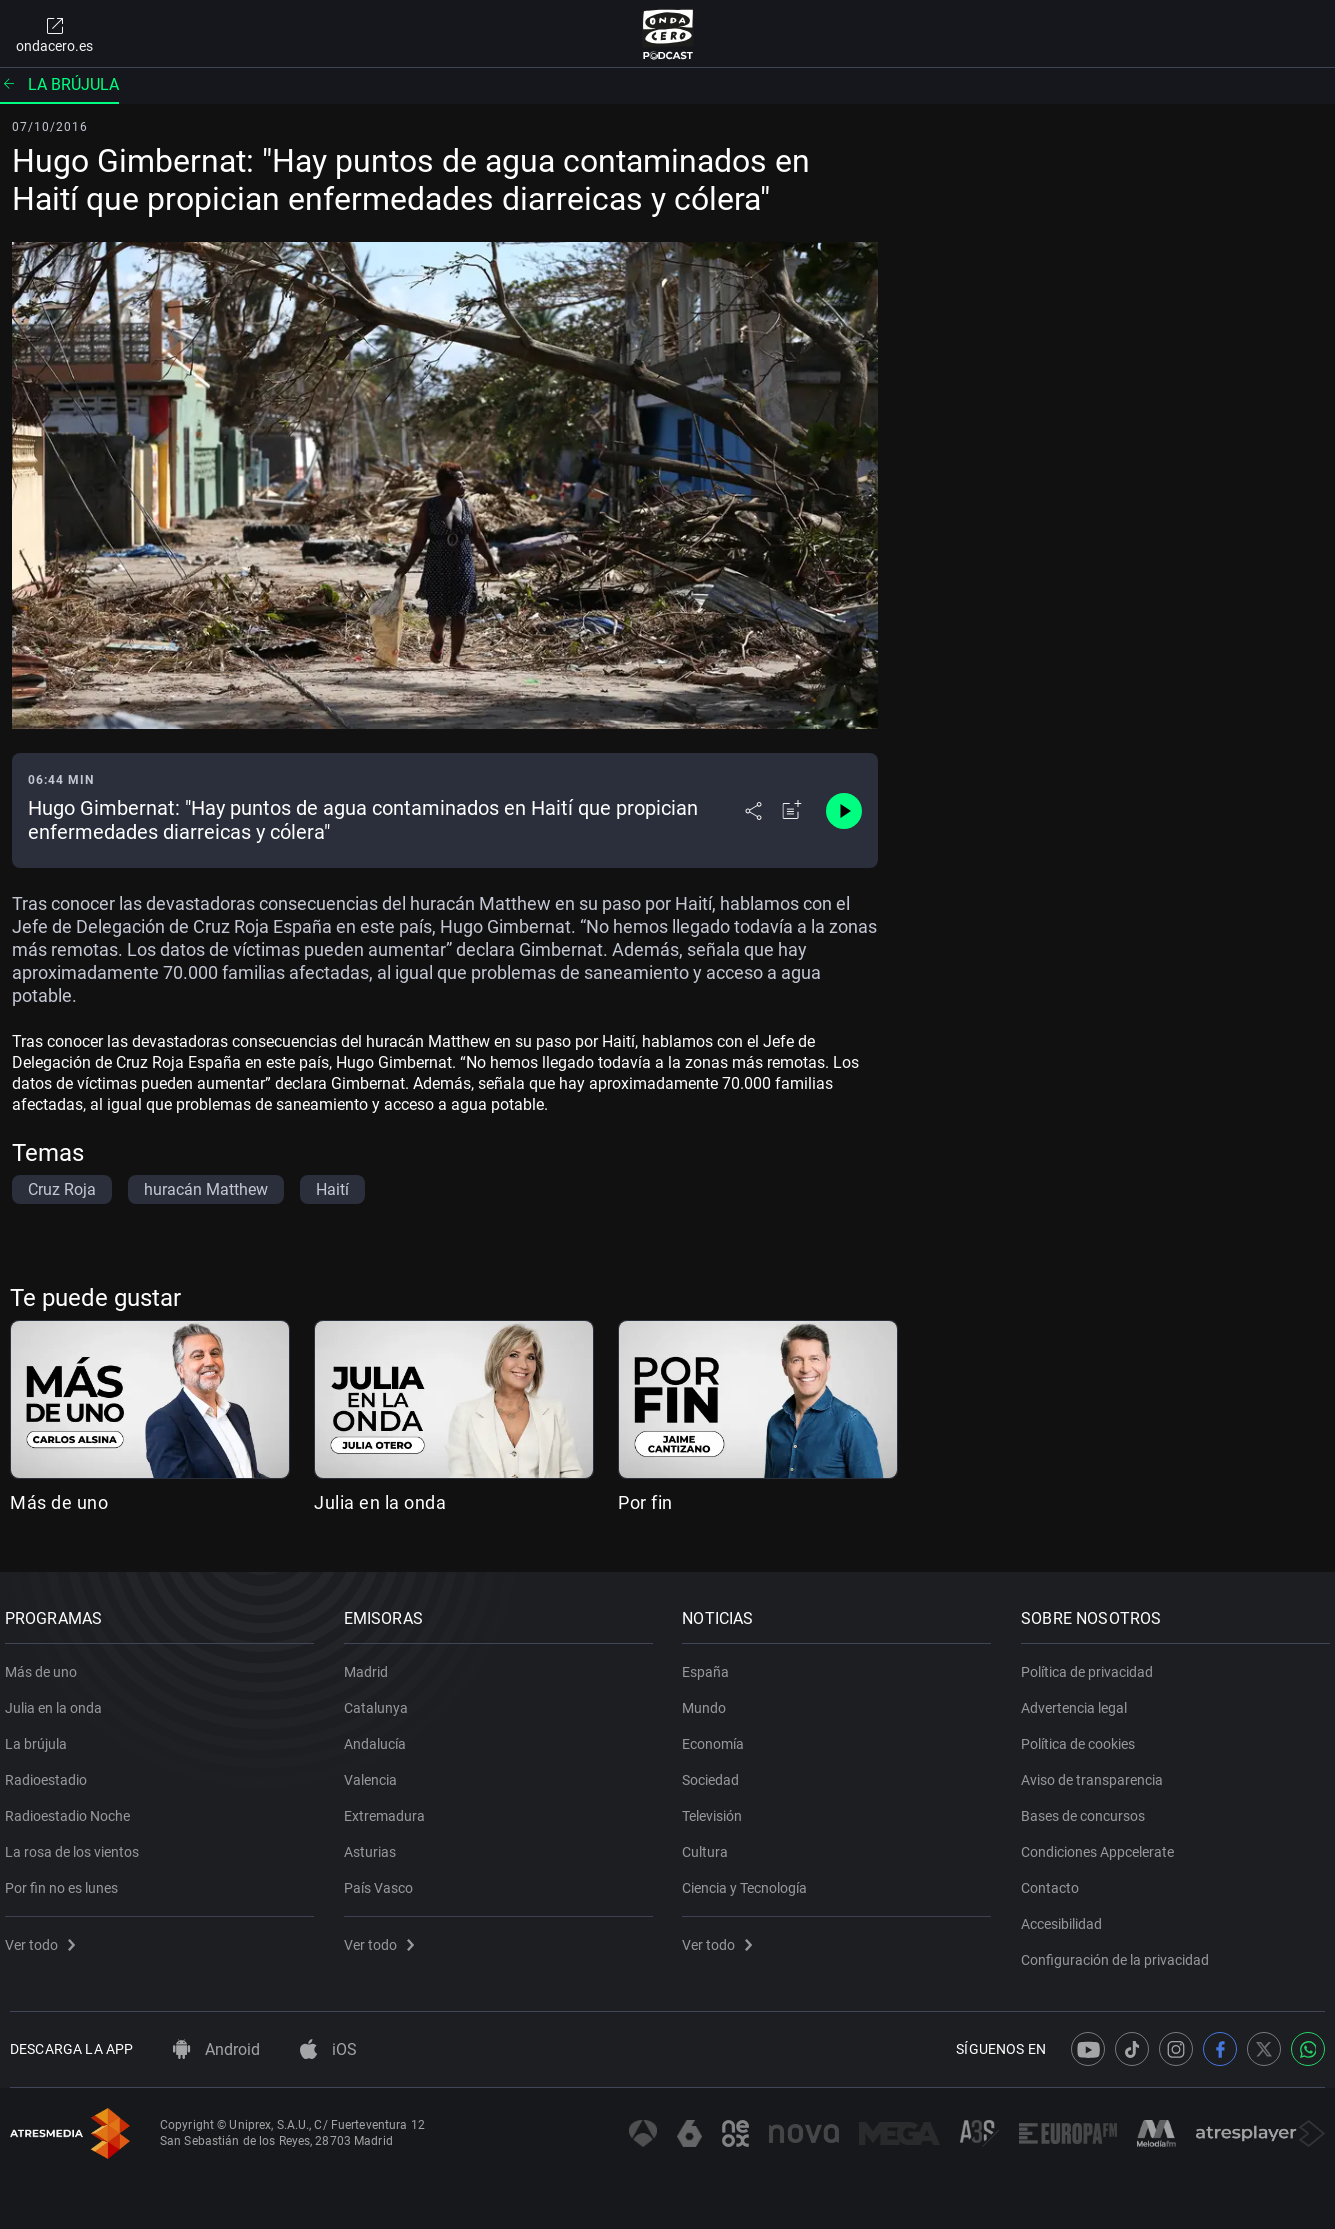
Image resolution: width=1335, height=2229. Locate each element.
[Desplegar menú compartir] (753, 811)
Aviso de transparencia (1097, 1773)
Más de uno (59, 1502)
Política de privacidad (1092, 1665)
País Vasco (383, 1881)
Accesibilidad (1066, 1917)
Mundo (710, 1701)
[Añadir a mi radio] (792, 811)
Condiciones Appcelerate (1102, 1845)
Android (216, 2049)
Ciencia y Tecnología (750, 1881)
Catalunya (381, 1701)
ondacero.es (54, 34)
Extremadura (389, 1809)
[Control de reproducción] (844, 811)
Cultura (711, 1845)
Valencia (375, 1773)
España (711, 1665)
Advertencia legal (1079, 1701)
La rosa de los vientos (77, 1845)
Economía (719, 1737)
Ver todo (45, 1938)
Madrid (371, 1665)
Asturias (375, 1845)
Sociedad (716, 1773)
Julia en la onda (380, 1502)
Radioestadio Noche (72, 1809)
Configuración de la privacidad (1120, 1953)
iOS (328, 2049)
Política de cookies (1083, 1737)
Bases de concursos (1088, 1809)
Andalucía (380, 1737)
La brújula (59, 84)
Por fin (645, 1502)
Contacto (1055, 1881)
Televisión (718, 1809)
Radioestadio (51, 1773)
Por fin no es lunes (66, 1881)
